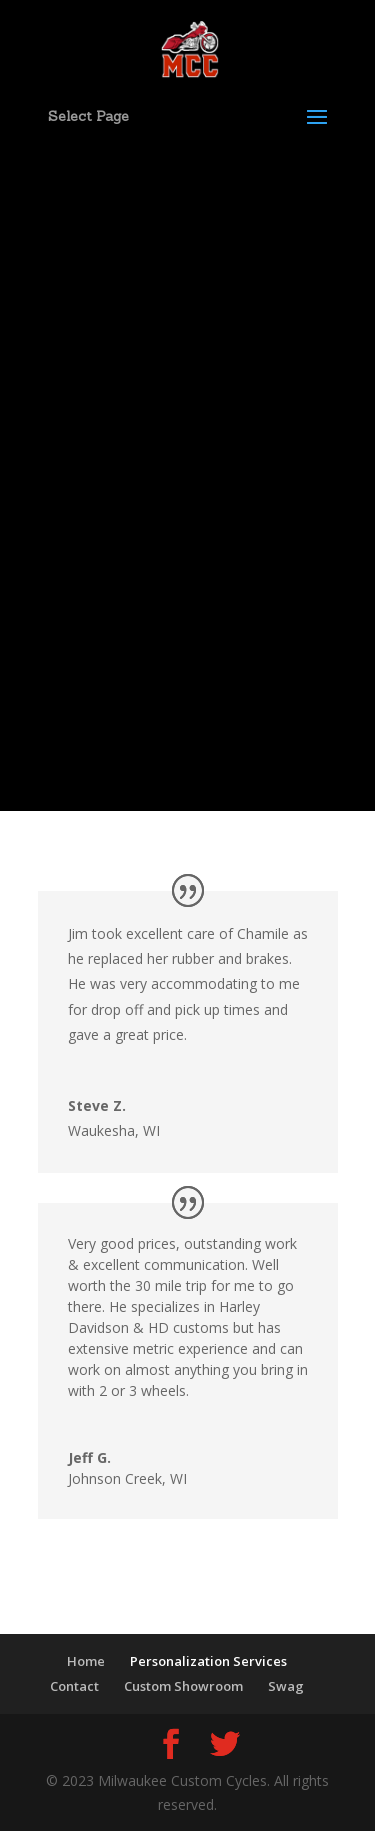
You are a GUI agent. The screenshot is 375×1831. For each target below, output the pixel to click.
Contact (74, 1686)
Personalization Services (208, 1661)
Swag (286, 1686)
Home (86, 1661)
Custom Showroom (183, 1686)
